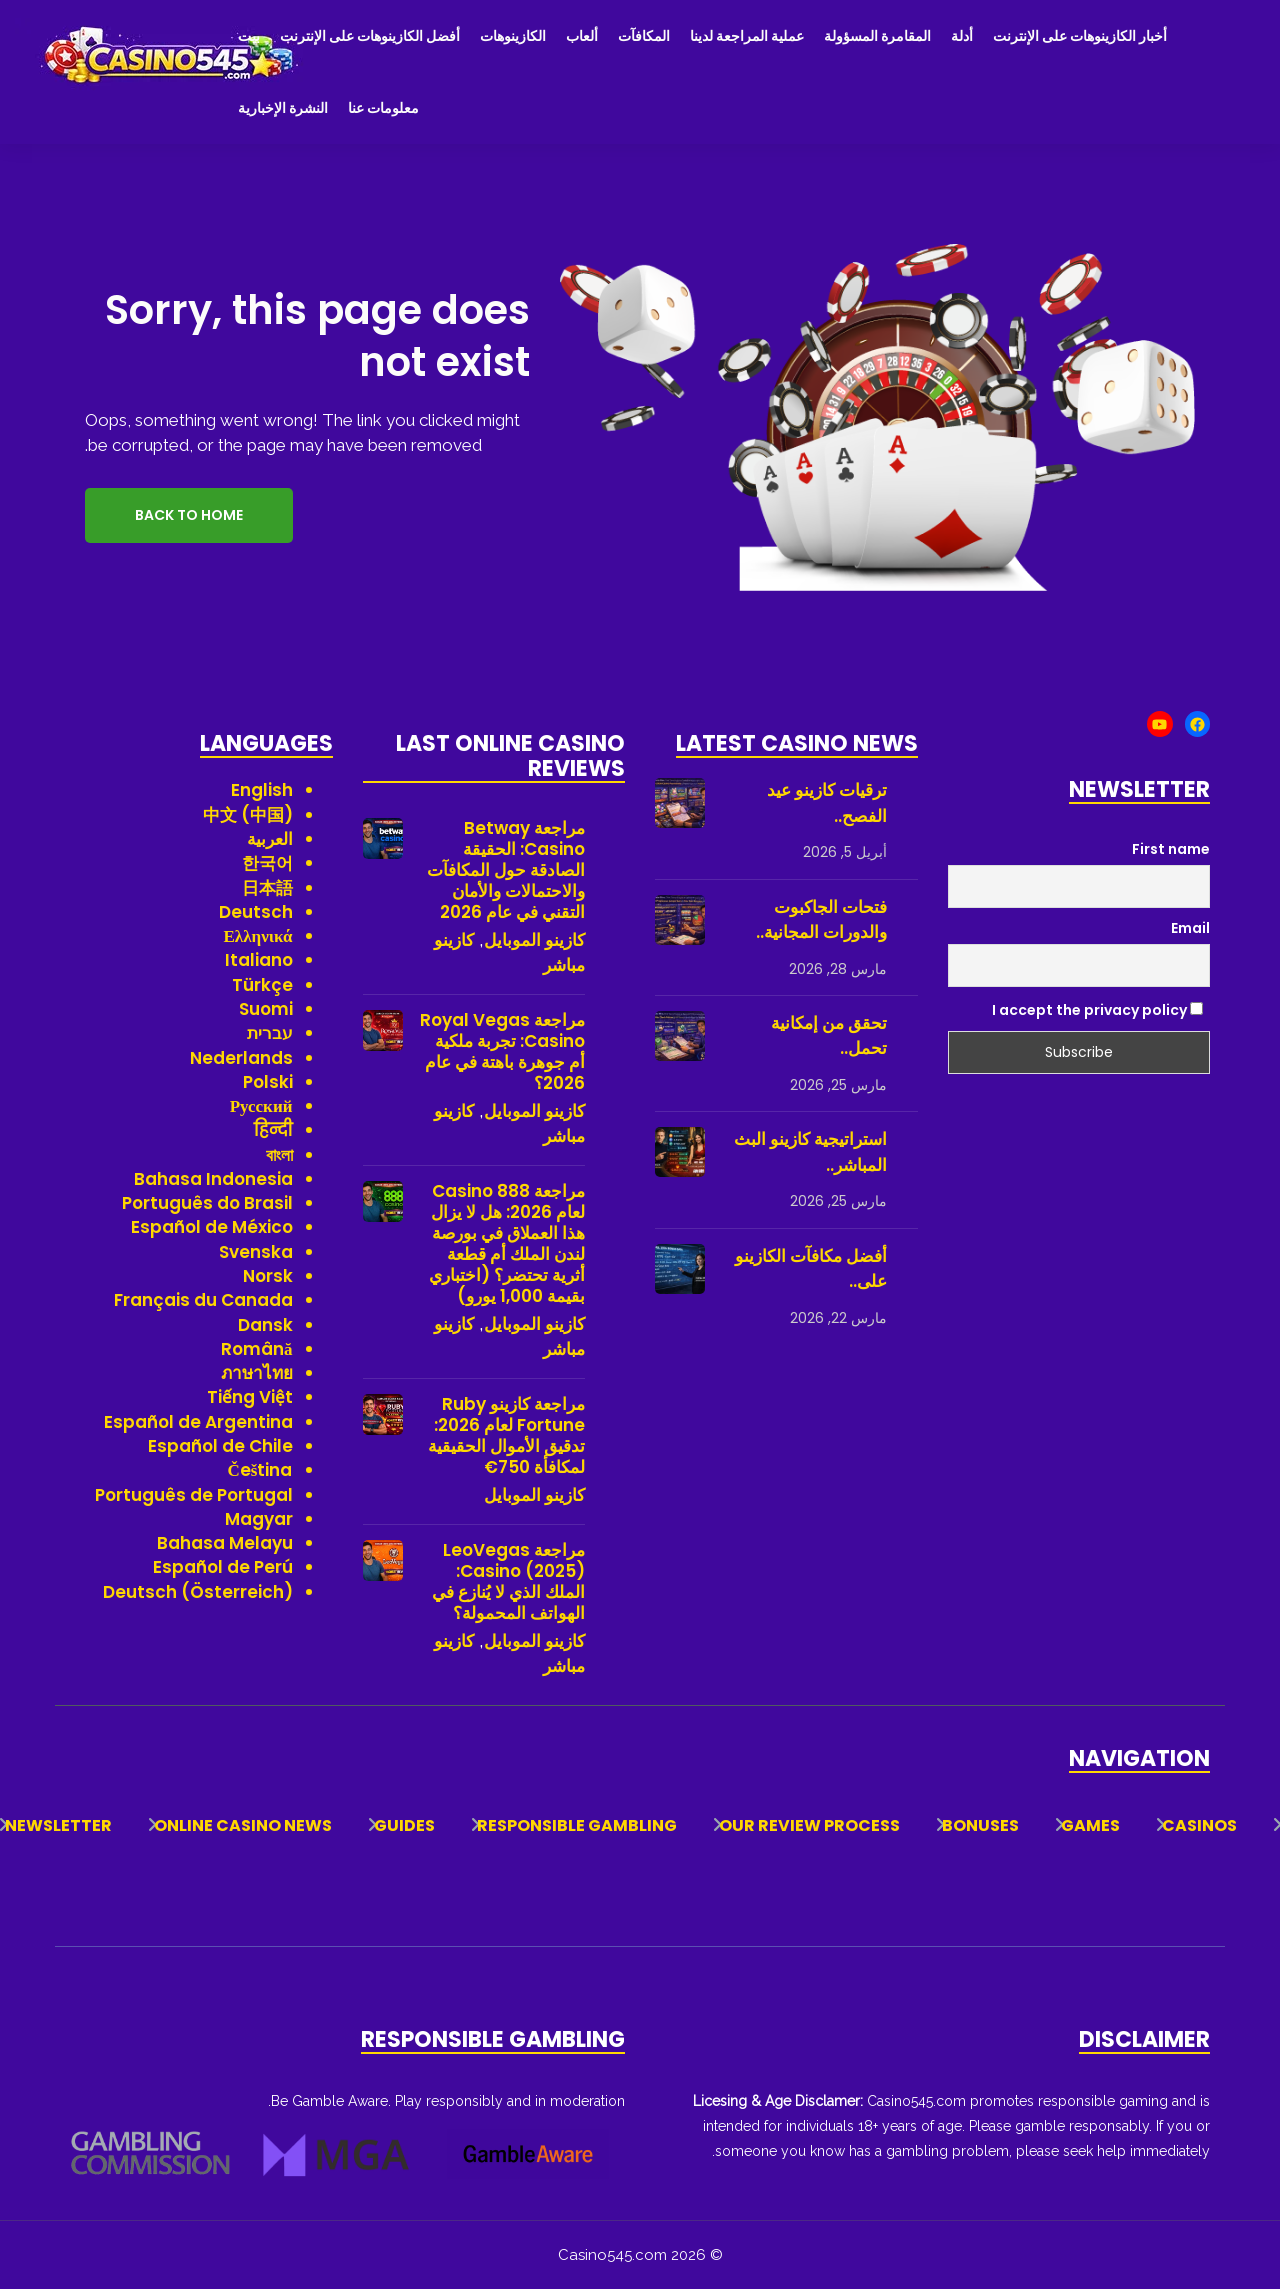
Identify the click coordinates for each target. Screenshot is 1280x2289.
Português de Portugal (194, 1495)
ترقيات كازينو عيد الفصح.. (827, 803)
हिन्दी (273, 1130)
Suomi (266, 1009)
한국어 (267, 863)
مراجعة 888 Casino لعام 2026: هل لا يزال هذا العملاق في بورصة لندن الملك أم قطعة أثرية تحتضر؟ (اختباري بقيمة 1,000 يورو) (507, 1244)
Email (1190, 928)
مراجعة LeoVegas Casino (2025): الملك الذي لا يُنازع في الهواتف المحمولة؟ (508, 1582)
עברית (270, 1033)
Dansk (265, 1325)
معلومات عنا (383, 108)
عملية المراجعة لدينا (747, 36)
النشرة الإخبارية (283, 108)
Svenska (256, 1252)
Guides (404, 1825)
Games (1090, 1825)
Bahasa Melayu (225, 1543)
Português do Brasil (207, 1203)
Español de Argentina (198, 1422)
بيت (249, 36)
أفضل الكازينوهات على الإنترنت (370, 36)
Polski (268, 1082)
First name (1171, 849)
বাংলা (279, 1155)
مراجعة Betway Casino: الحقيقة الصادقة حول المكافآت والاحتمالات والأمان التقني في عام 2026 (506, 870)
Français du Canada (203, 1300)
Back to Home (189, 515)
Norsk (268, 1276)
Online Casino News (243, 1825)
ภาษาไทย (257, 1373)
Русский (261, 1106)
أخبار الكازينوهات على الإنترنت (1080, 36)
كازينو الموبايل (534, 940)
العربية (270, 839)
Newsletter (58, 1825)
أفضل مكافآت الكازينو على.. (811, 1269)
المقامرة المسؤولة (877, 36)
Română (257, 1349)
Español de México (212, 1227)
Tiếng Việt (250, 1397)
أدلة (962, 36)
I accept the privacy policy (1097, 1010)
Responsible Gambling (577, 1825)
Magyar (259, 1519)
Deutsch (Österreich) (198, 1592)
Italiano (259, 960)
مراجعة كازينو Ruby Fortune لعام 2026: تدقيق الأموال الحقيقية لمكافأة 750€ (506, 1436)
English (262, 790)
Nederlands (241, 1058)
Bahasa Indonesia (213, 1179)
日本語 (267, 888)
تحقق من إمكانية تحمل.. (829, 1036)
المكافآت (644, 36)
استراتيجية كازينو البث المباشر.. (810, 1152)
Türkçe (262, 985)
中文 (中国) (248, 815)
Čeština (260, 1470)
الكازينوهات (513, 36)
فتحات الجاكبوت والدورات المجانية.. (821, 920)
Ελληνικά (258, 936)
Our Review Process (809, 1825)
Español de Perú (223, 1567)
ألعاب (582, 36)
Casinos (1199, 1825)
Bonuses (980, 1825)
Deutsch (256, 912)
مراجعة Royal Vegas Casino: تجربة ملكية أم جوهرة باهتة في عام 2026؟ (502, 1052)
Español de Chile (220, 1446)
